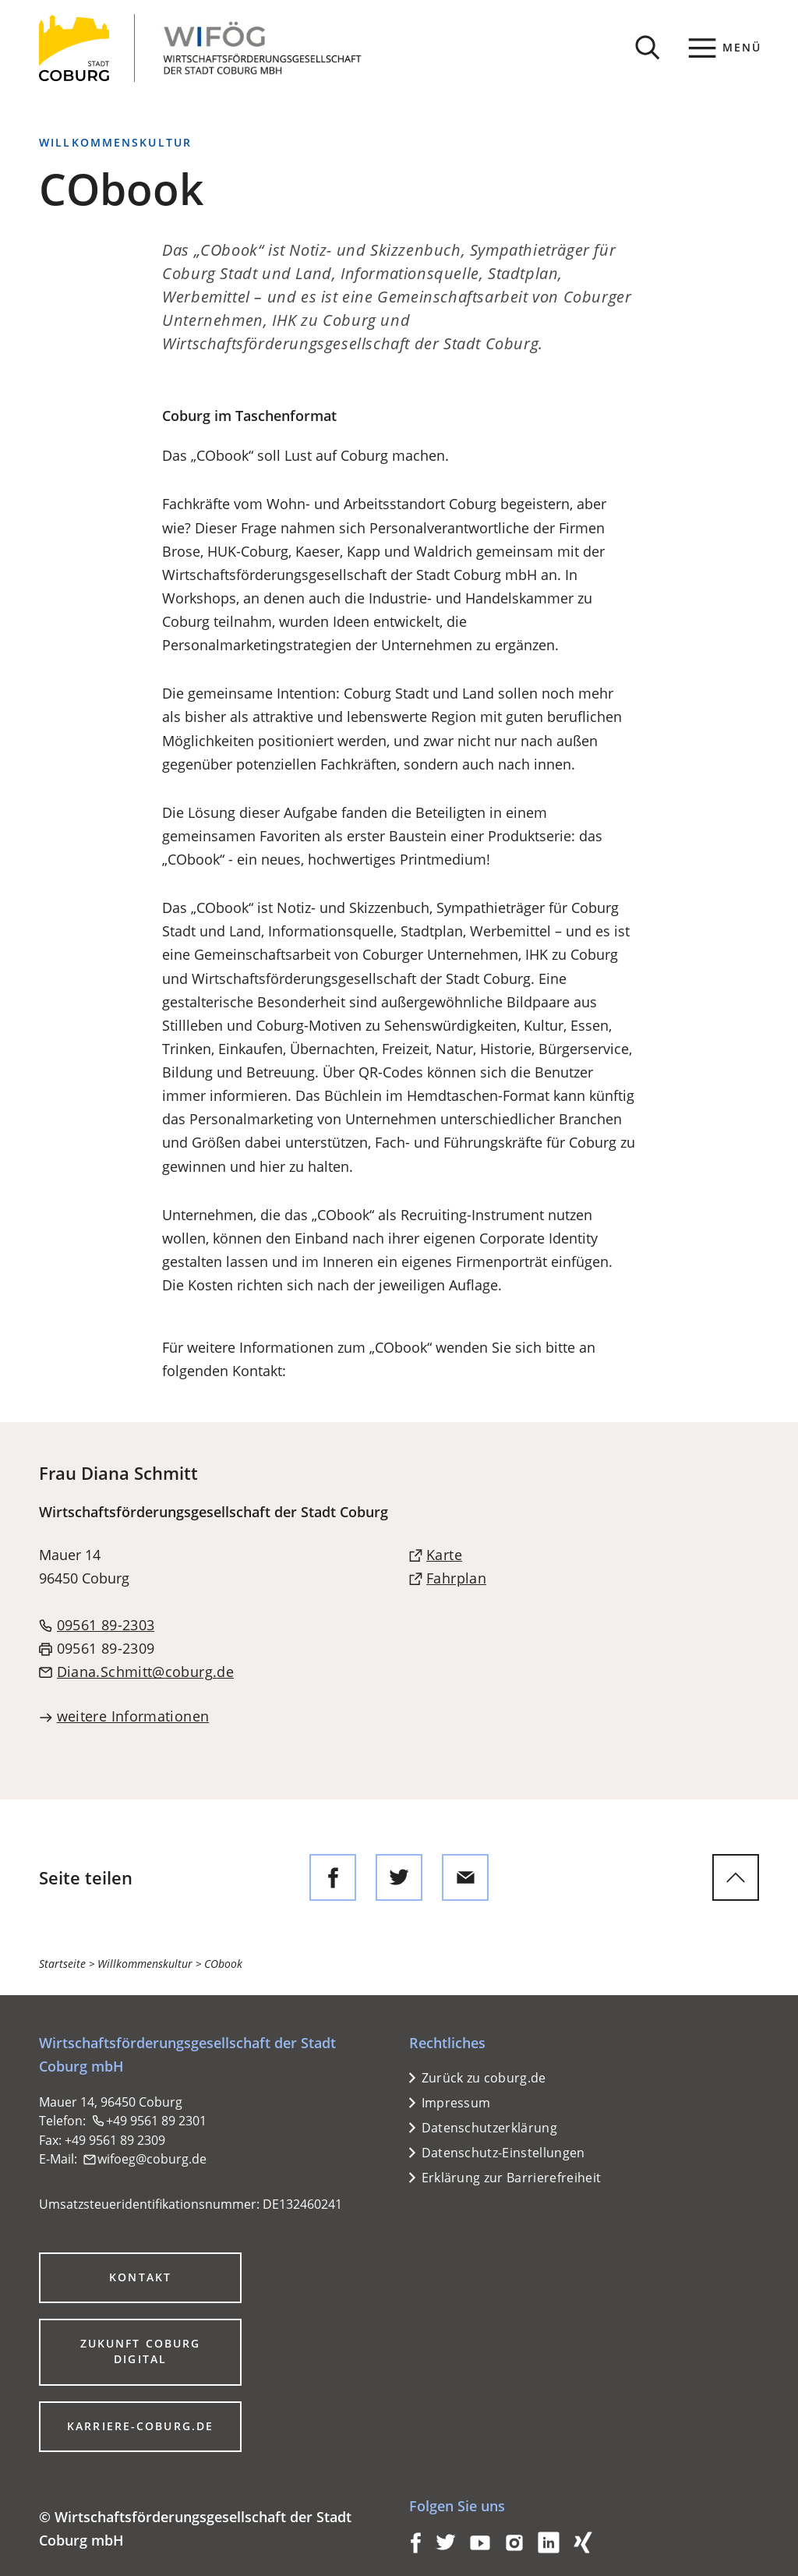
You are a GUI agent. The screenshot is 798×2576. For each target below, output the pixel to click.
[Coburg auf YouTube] (480, 2548)
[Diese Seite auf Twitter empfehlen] (399, 1877)
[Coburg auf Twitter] (446, 2548)
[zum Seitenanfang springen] (735, 1877)
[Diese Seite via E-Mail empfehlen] (465, 1877)
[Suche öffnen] (647, 47)
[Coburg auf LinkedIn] (549, 2548)
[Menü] (725, 47)
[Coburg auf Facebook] (415, 2548)
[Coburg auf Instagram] (514, 2548)
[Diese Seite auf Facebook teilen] (332, 1877)
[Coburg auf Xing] (583, 2548)
